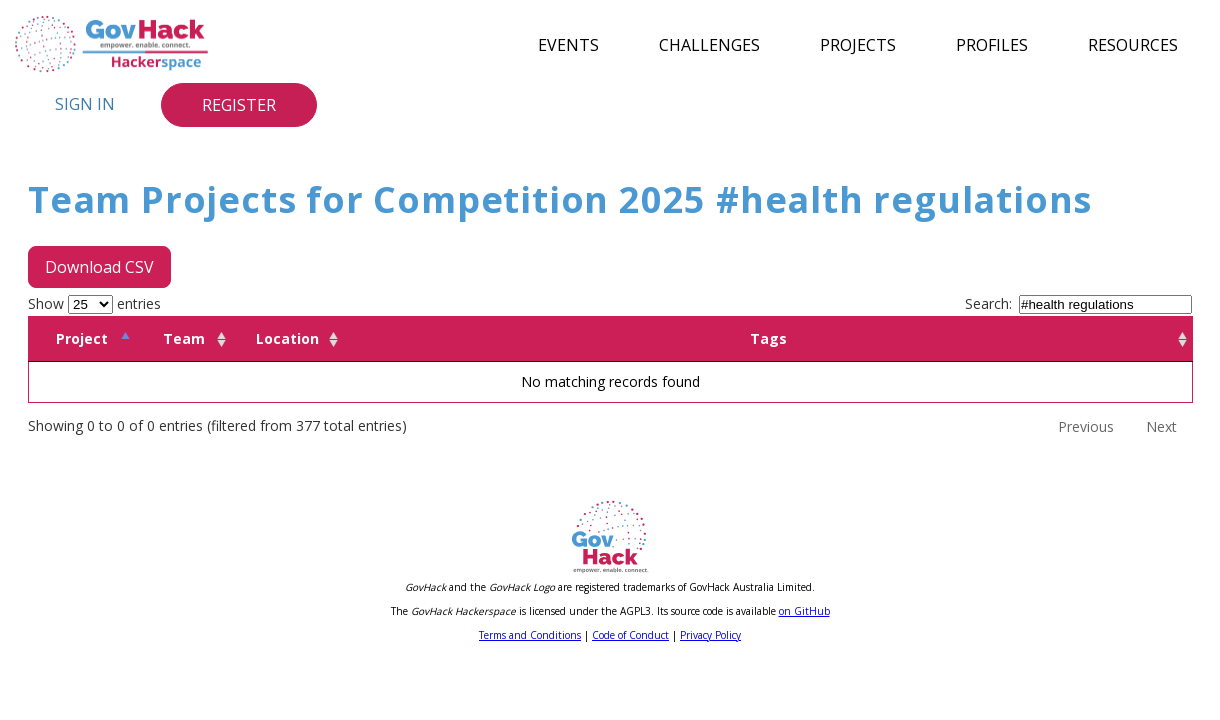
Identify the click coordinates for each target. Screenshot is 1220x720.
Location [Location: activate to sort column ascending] (287, 338)
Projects (858, 44)
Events (568, 44)
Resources (1133, 44)
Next (1161, 426)
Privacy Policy (710, 635)
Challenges (709, 44)
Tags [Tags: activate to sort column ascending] (768, 338)
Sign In (85, 104)
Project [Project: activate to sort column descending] (82, 338)
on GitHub (804, 611)
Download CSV (99, 267)
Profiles (992, 44)
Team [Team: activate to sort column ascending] (184, 338)
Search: (1078, 303)
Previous (1086, 426)
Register (239, 105)
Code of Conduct (630, 635)
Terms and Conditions (530, 635)
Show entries (94, 303)
